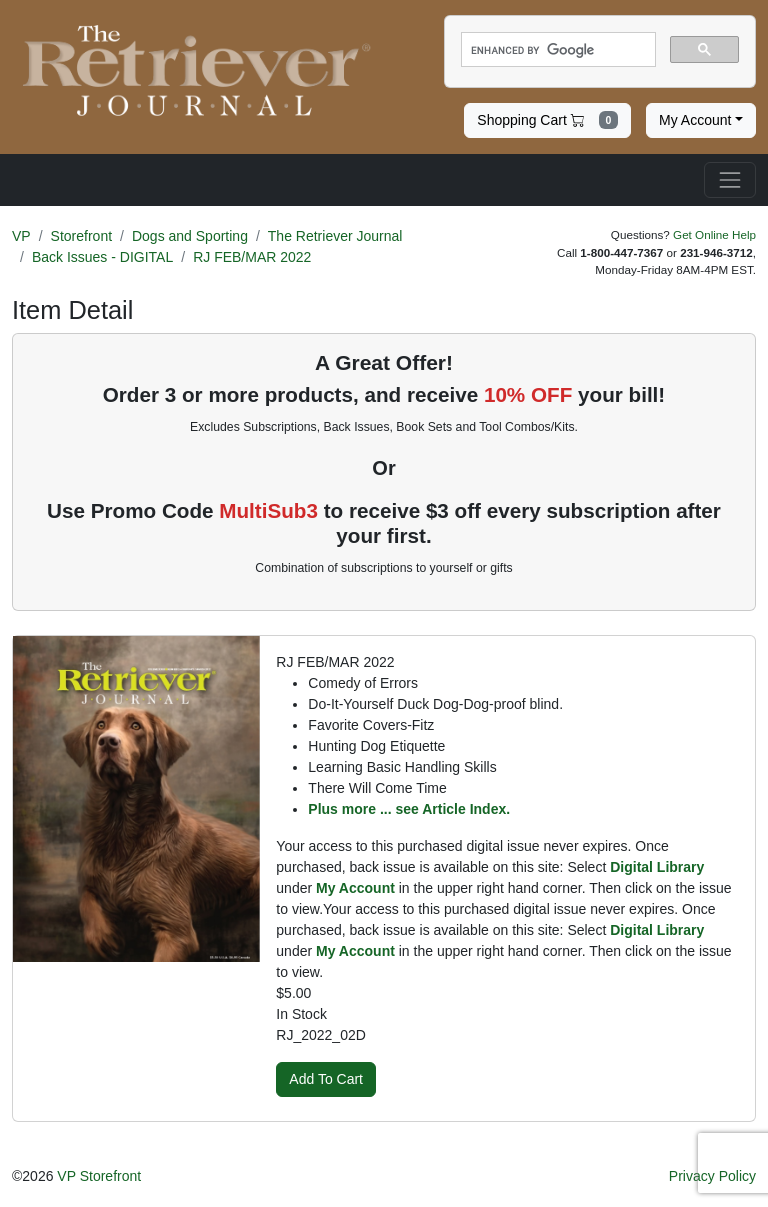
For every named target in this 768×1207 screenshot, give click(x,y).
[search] (556, 50)
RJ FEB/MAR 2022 (252, 257)
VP (21, 236)
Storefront (81, 236)
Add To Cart (326, 1079)
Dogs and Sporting (190, 236)
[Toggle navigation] (730, 180)
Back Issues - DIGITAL (102, 257)
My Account (695, 120)
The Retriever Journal (335, 236)
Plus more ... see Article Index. (409, 809)
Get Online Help (714, 234)
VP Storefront (99, 1176)
